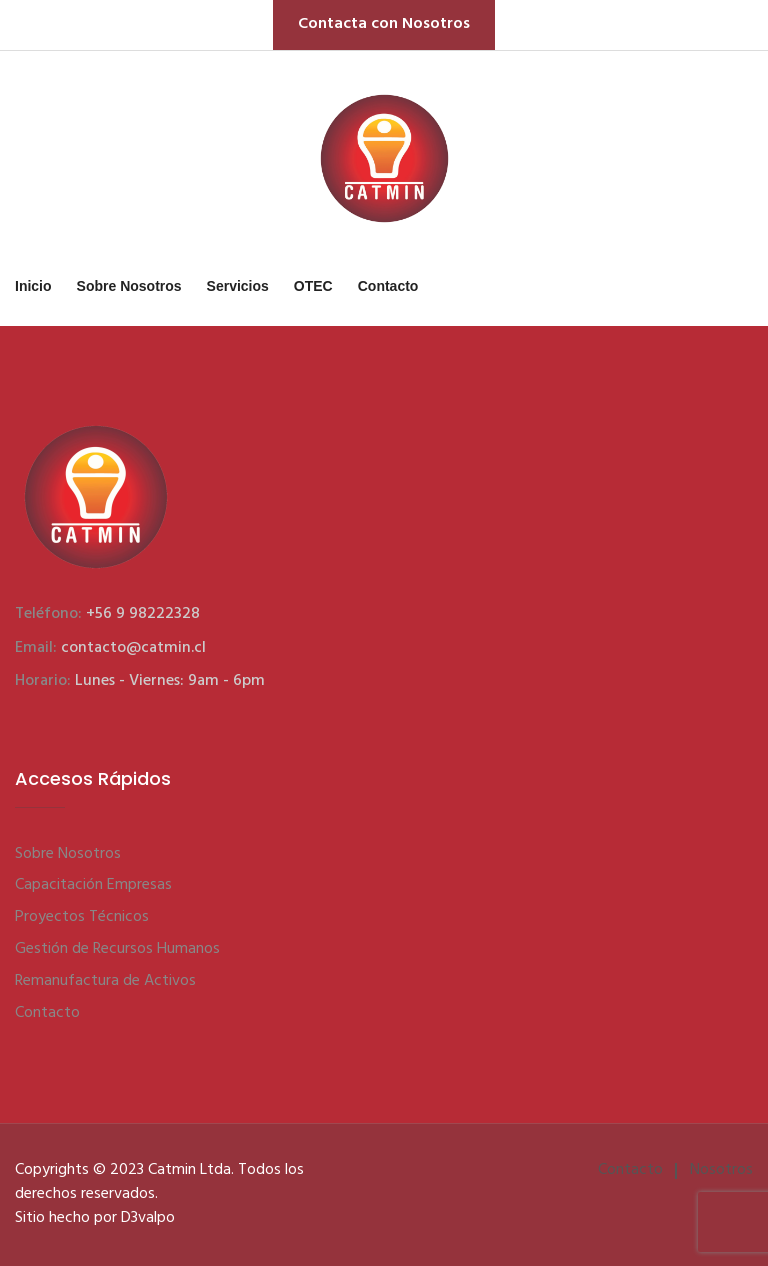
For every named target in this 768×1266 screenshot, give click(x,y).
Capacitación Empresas (93, 885)
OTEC (313, 286)
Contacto (388, 286)
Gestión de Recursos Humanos (117, 949)
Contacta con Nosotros (384, 24)
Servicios (238, 286)
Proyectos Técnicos (82, 917)
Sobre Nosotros (129, 286)
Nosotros (721, 1170)
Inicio (33, 286)
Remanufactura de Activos (105, 981)
